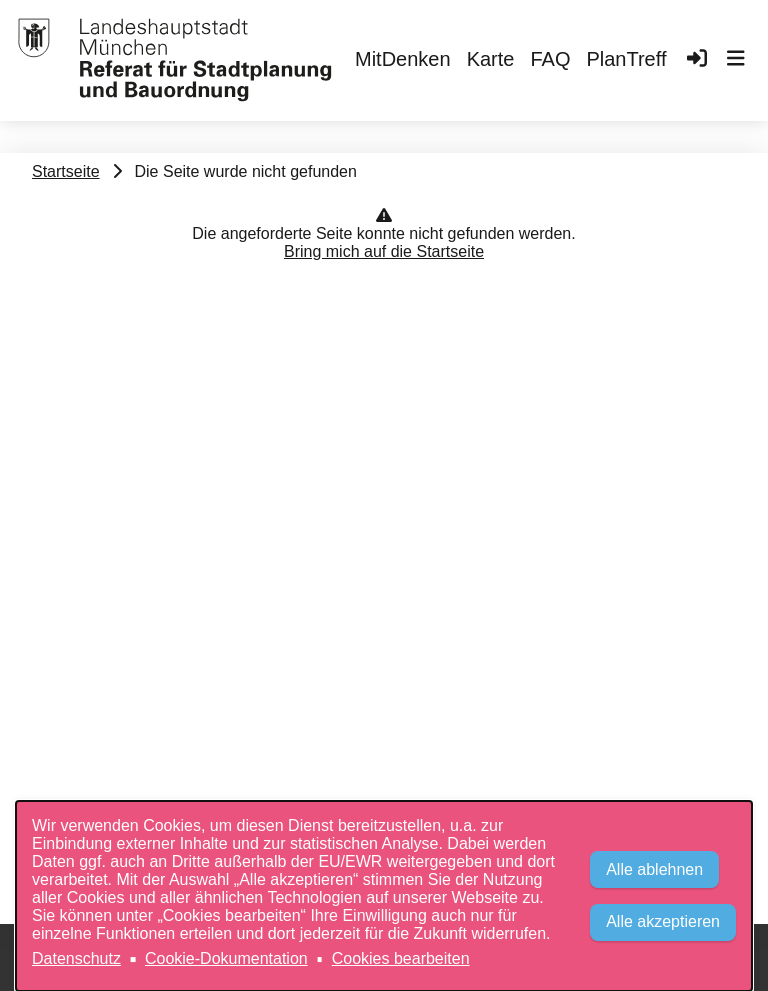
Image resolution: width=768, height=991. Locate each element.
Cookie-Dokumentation (226, 958)
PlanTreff (626, 59)
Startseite (66, 171)
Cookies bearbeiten (401, 958)
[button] (736, 61)
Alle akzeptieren (663, 921)
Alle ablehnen (654, 869)
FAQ (550, 59)
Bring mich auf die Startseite (384, 251)
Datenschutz (76, 958)
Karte (491, 59)
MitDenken (403, 59)
